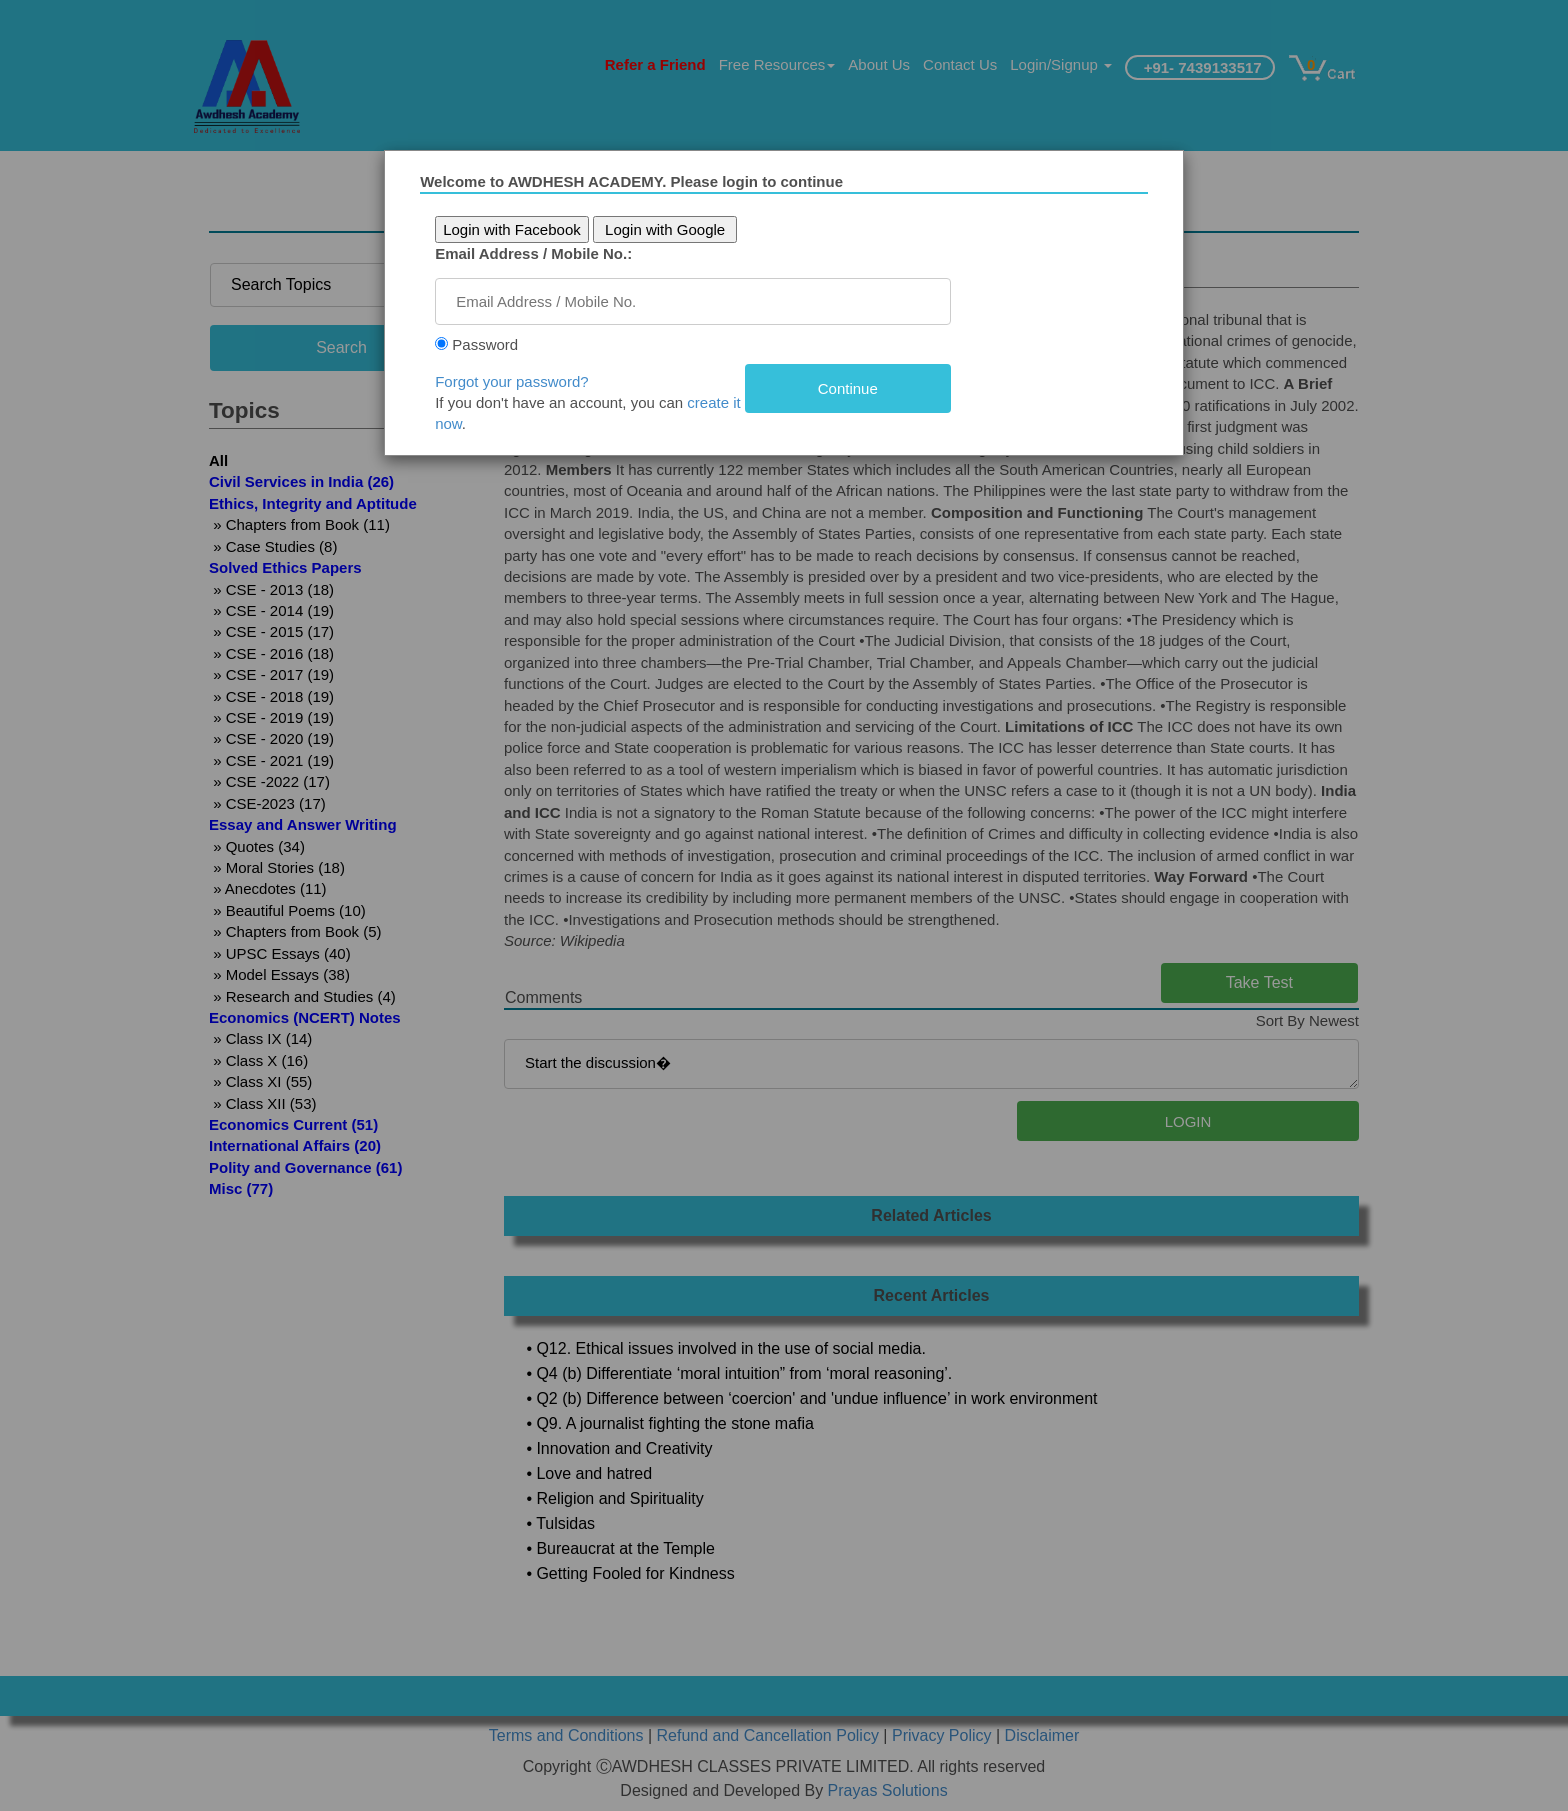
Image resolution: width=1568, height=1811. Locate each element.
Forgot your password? (513, 381)
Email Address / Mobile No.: (535, 253)
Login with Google (666, 229)
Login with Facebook (514, 229)
